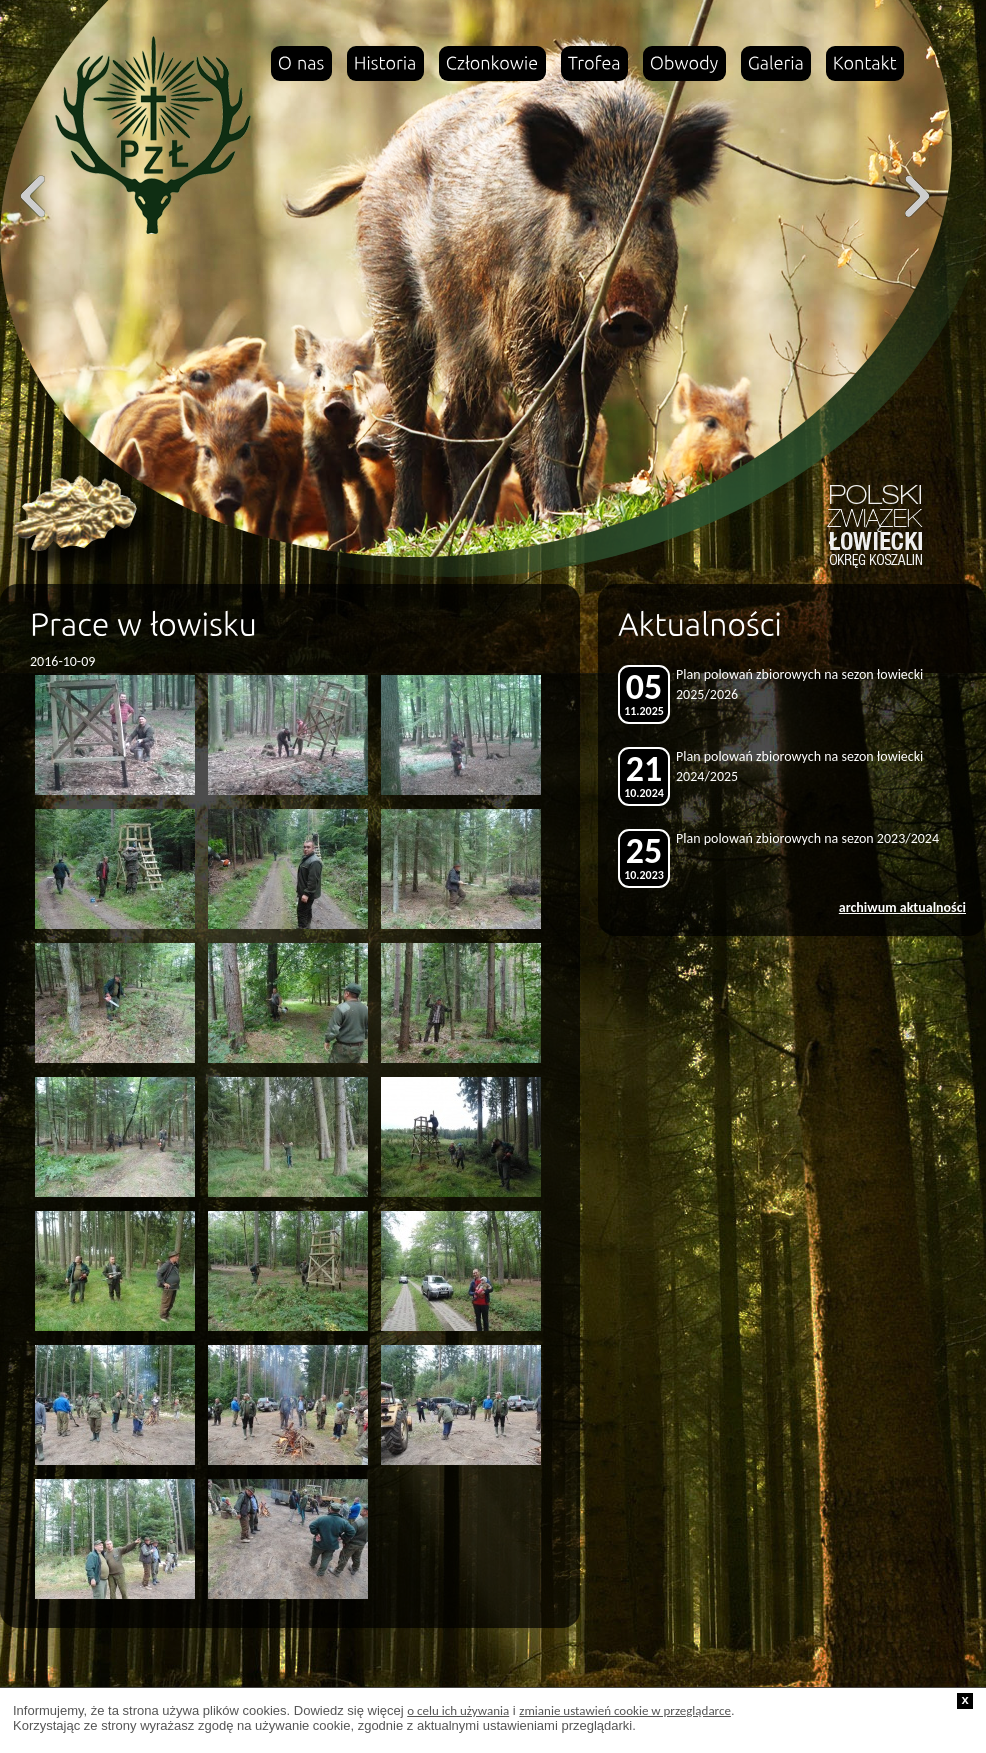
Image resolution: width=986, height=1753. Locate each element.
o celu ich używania (458, 1710)
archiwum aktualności (902, 907)
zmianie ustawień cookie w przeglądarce (625, 1710)
